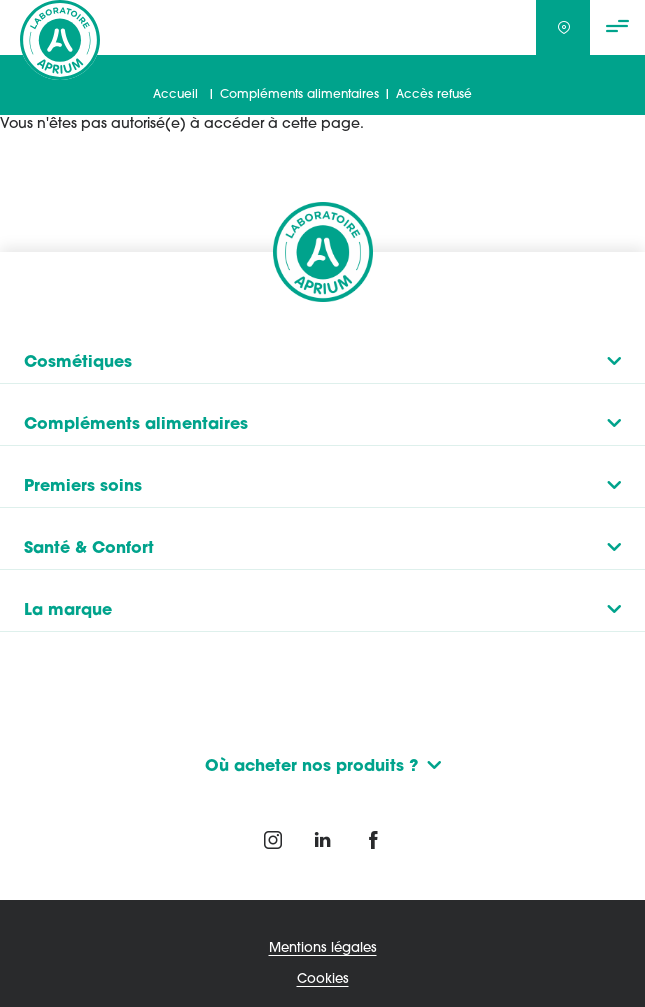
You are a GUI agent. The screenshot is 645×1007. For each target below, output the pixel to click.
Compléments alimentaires (299, 94)
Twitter (373, 840)
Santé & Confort (89, 546)
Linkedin (323, 840)
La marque (68, 608)
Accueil (175, 94)
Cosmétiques (78, 360)
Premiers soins (83, 484)
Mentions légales (323, 947)
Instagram (273, 840)
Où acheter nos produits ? (311, 764)
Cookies (323, 978)
